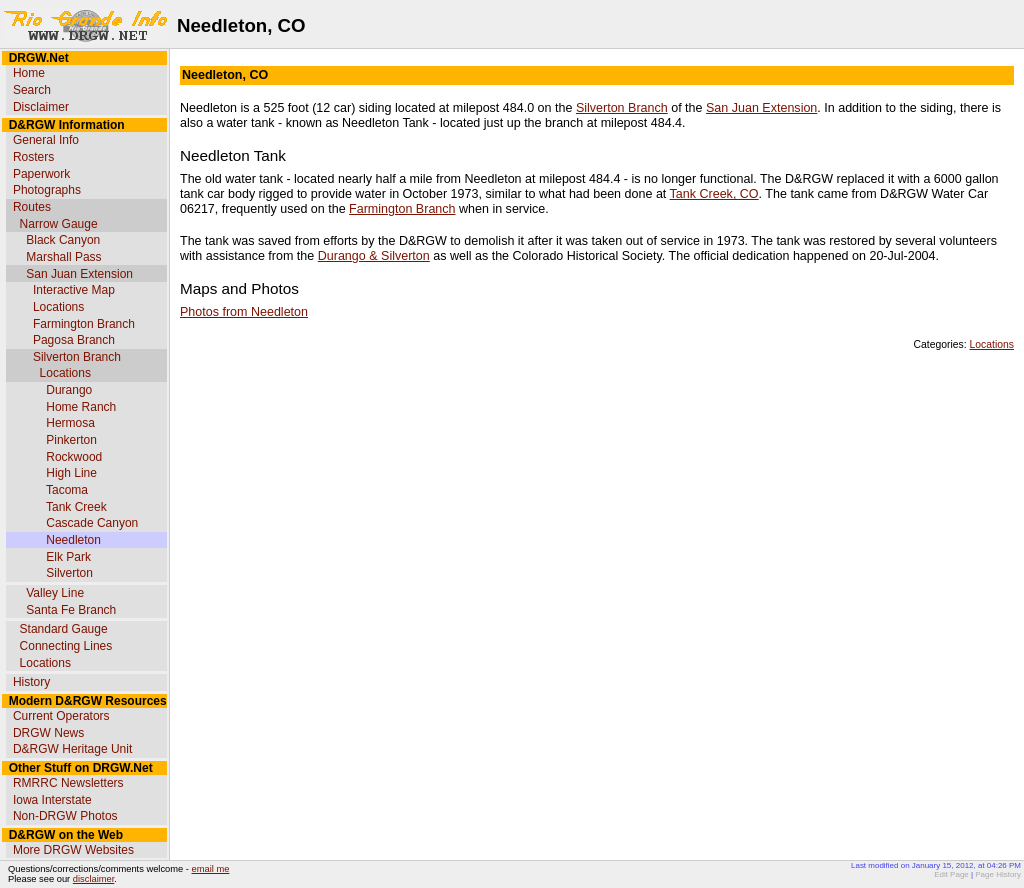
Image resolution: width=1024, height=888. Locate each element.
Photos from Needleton (244, 312)
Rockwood (74, 457)
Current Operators (61, 716)
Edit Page (951, 874)
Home (29, 73)
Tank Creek (76, 507)
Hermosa (70, 423)
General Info (46, 140)
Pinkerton (71, 440)
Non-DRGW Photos (65, 816)
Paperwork (41, 174)
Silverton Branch (77, 357)
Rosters (33, 157)
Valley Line (55, 593)
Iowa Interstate (52, 800)
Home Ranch (81, 407)
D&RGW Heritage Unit (72, 749)
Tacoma (67, 490)
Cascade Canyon (92, 523)
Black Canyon (63, 240)
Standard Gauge (64, 629)
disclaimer (93, 879)
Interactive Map (74, 290)
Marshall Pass (63, 257)
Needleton (73, 540)
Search (32, 90)
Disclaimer (41, 107)
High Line (71, 473)
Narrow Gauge (59, 224)
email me (211, 869)
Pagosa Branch (74, 340)
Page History (998, 874)
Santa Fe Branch (71, 610)
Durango (69, 390)
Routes (32, 207)
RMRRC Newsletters (68, 783)
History (31, 682)
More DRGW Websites (73, 850)
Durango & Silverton (374, 256)
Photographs (47, 190)
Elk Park (68, 557)
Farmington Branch (84, 324)
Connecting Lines (66, 646)
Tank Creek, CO (714, 194)
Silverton (69, 573)
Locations (58, 307)
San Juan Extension (79, 274)
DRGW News (48, 733)
